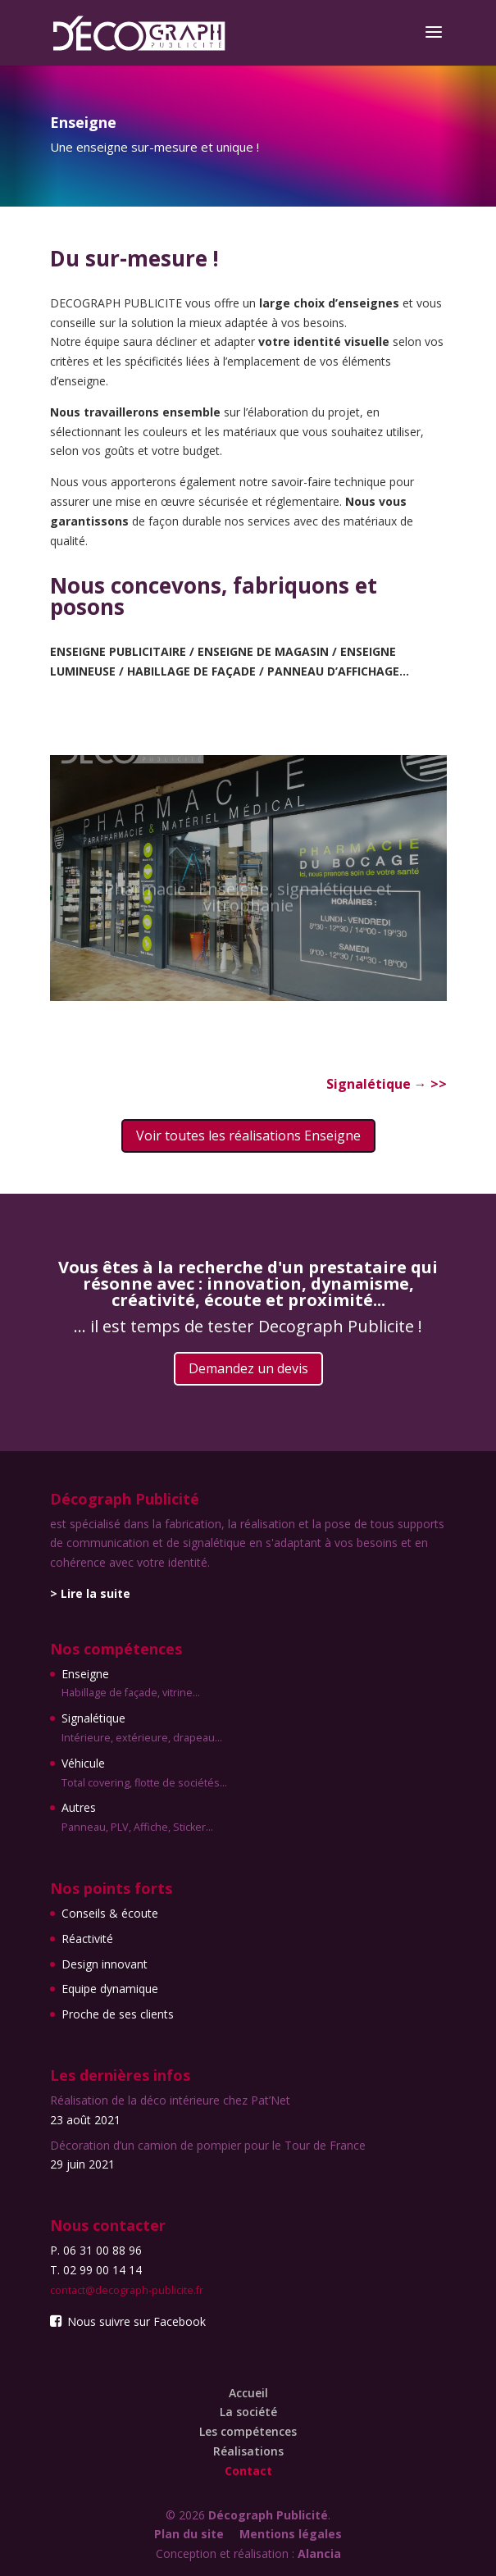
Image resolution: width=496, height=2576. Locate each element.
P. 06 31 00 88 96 (96, 2250)
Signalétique (378, 1084)
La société (248, 2411)
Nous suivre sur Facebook (128, 2321)
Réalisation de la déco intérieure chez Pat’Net (170, 2100)
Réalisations (248, 2451)
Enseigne (144, 1685)
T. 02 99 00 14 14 (96, 2270)
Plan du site (189, 2534)
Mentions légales (290, 2534)
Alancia (319, 2553)
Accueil (248, 2393)
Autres (144, 1818)
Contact (248, 2470)
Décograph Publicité (268, 2515)
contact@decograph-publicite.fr (126, 2290)
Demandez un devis (248, 1368)
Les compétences (248, 2431)
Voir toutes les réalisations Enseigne (248, 1135)
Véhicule (144, 1774)
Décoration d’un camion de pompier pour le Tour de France (208, 2145)
